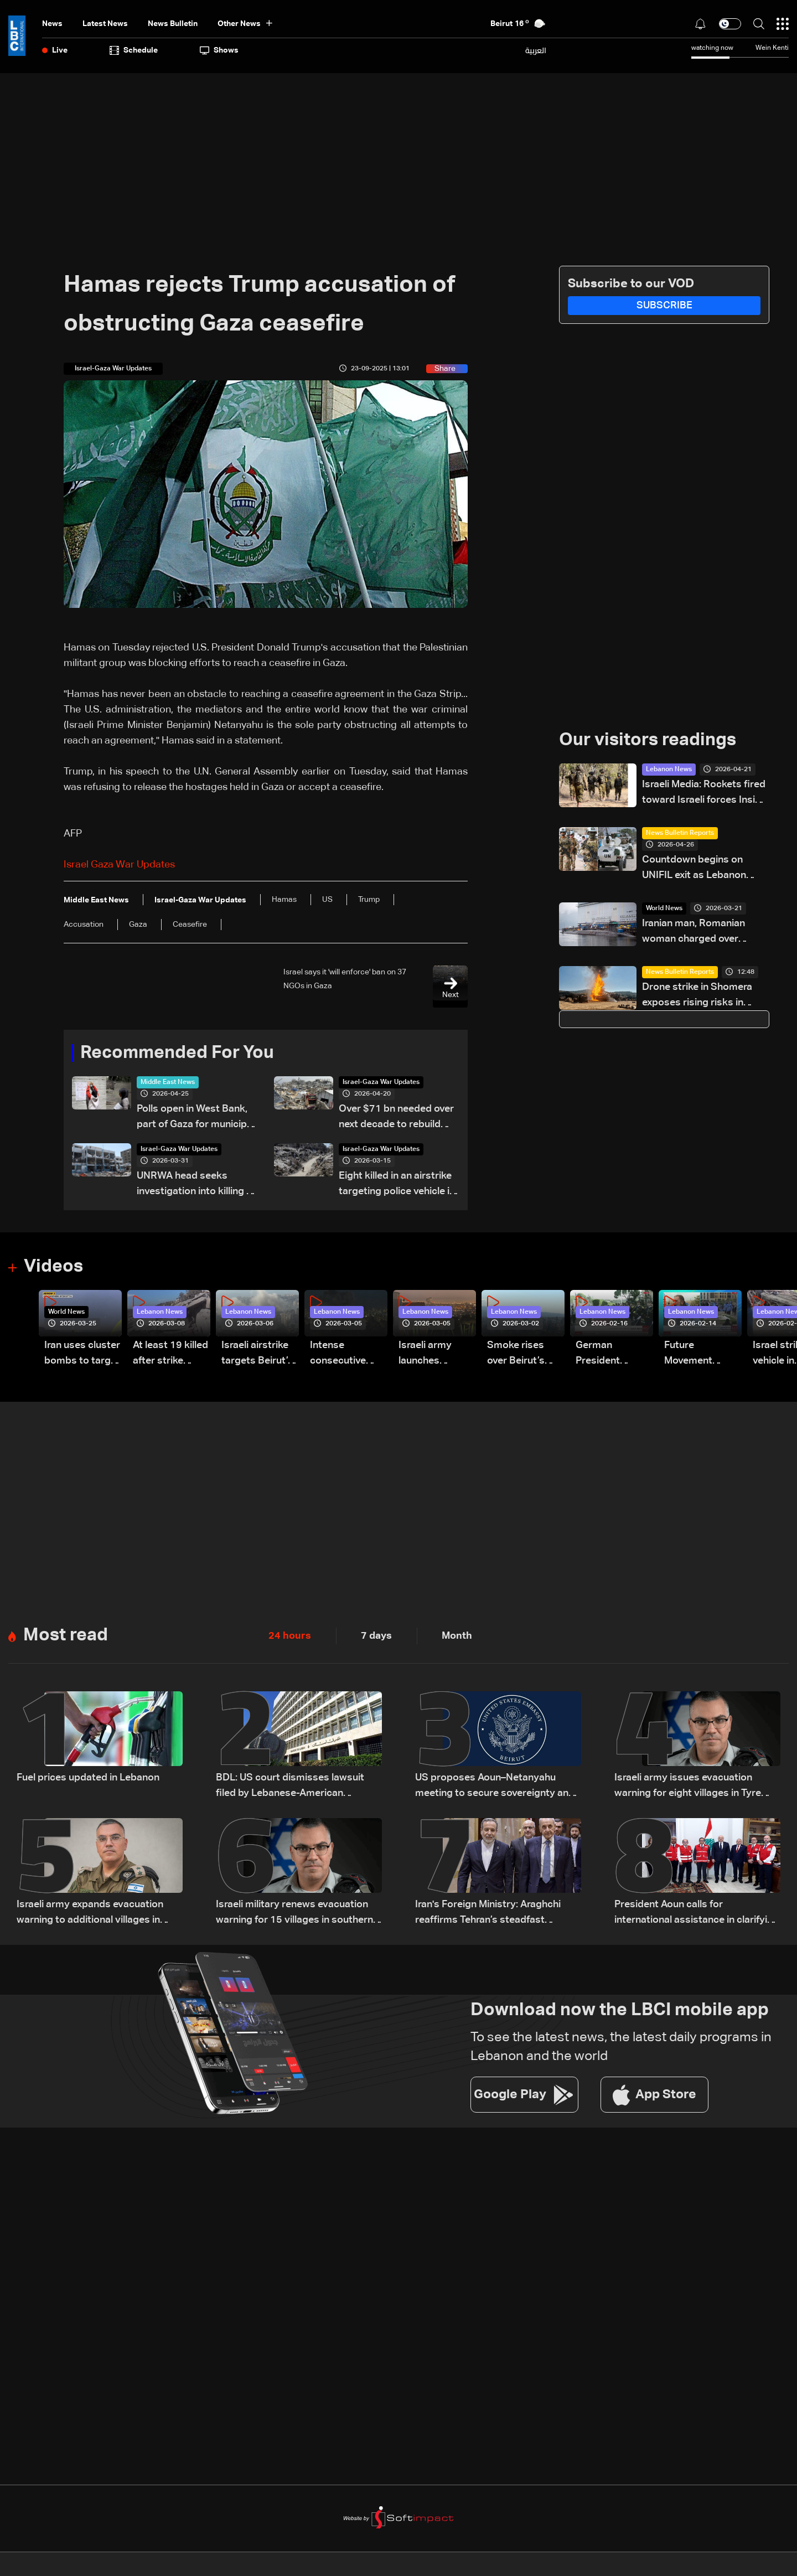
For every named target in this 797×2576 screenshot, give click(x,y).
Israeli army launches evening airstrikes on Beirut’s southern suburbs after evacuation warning (429, 1354)
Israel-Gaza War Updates (381, 1082)
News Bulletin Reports (680, 833)
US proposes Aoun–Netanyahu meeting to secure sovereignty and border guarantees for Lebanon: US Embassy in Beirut (495, 1787)
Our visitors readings (647, 740)
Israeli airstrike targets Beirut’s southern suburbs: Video (257, 1354)
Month (457, 1636)
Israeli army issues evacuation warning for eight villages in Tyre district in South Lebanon (687, 1787)
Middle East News (168, 1082)
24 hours (289, 1636)
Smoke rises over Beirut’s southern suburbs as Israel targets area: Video (517, 1354)
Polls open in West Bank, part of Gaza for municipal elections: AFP (196, 1118)
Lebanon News (669, 769)
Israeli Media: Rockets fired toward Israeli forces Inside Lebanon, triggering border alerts (704, 793)
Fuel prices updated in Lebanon (88, 1778)
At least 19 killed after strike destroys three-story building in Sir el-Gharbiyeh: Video (170, 1354)
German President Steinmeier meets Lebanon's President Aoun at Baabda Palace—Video (610, 1354)
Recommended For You (177, 1053)
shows (219, 50)
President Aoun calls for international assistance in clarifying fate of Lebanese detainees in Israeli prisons (696, 1913)
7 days (376, 1636)
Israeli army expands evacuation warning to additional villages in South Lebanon (90, 1913)
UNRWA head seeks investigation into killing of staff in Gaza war (196, 1185)
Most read (65, 1635)
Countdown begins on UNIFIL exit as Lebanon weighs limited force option (704, 869)
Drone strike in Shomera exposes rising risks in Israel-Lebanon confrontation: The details (701, 996)
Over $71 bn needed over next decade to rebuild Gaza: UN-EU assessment (397, 1118)
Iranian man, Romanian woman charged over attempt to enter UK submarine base (693, 932)
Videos (53, 1267)
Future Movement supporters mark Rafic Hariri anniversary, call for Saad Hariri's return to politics (702, 1354)
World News (664, 908)
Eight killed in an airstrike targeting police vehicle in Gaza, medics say (397, 1185)
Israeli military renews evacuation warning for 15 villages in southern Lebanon (294, 1913)
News (52, 24)
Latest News (105, 24)
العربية (535, 50)
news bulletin (173, 24)
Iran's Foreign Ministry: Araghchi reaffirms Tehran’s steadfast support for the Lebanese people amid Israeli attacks (490, 1913)
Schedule (134, 50)
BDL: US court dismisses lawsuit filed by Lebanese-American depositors (290, 1787)
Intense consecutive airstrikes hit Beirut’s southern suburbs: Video (344, 1354)
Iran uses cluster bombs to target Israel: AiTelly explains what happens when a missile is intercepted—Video (82, 1354)
